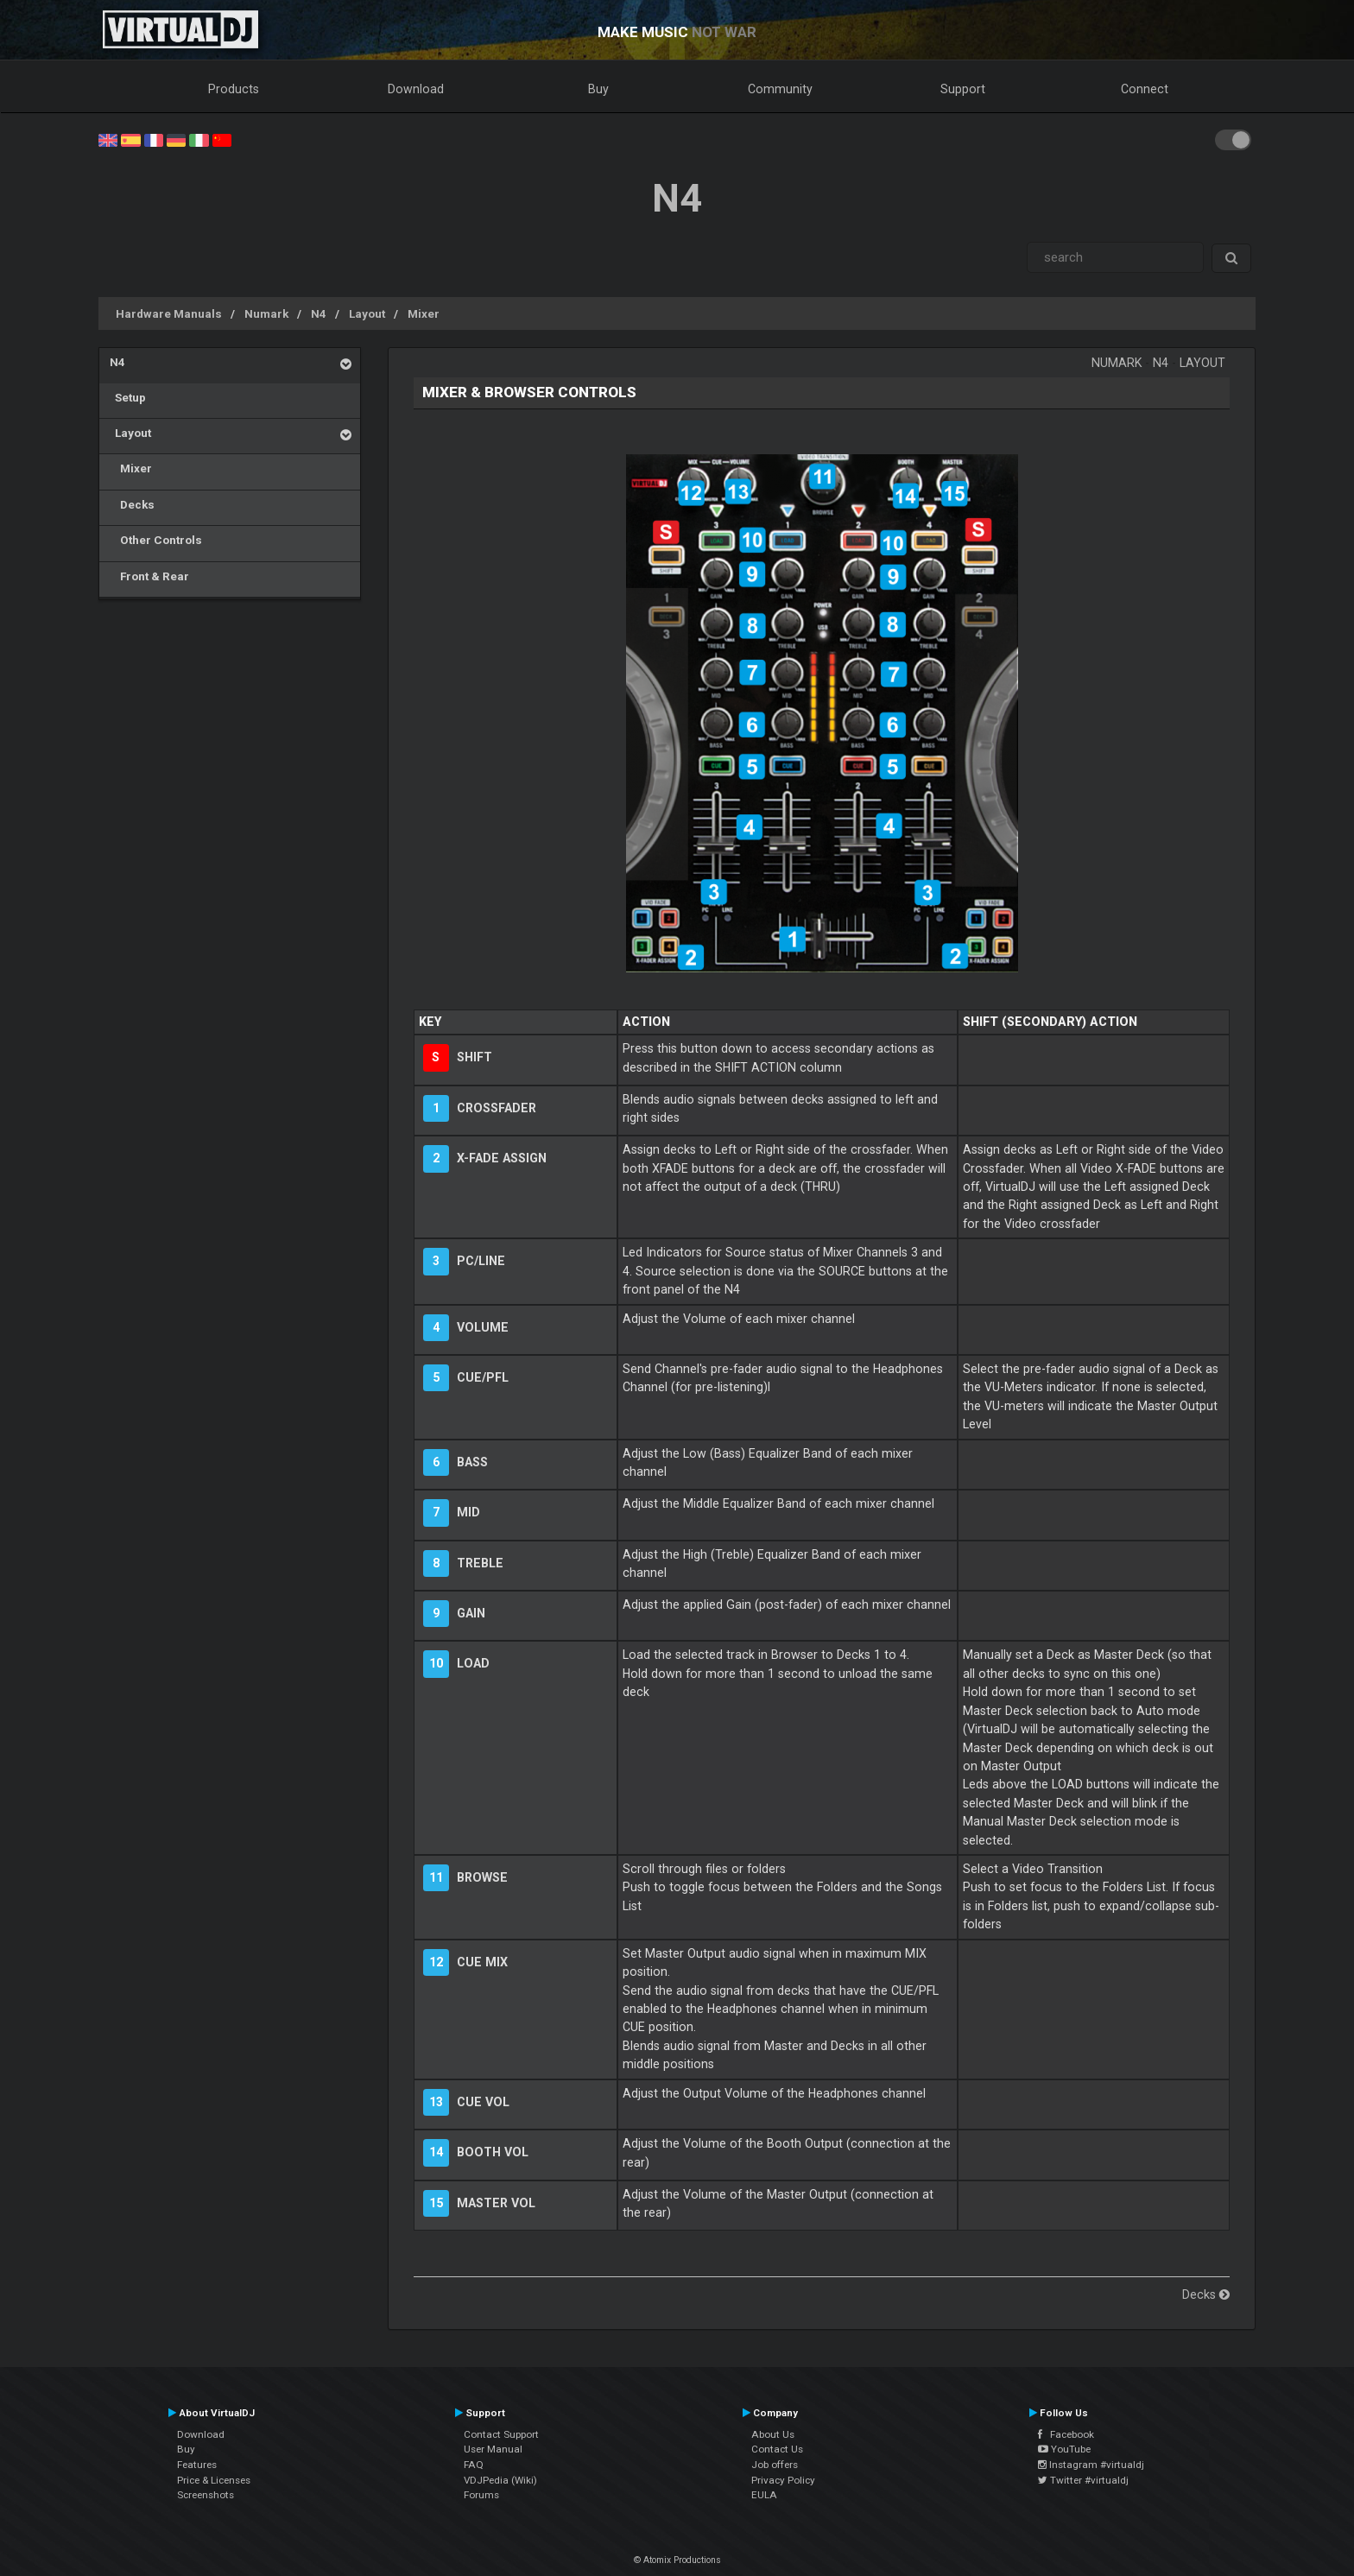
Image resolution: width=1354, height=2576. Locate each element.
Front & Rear (149, 576)
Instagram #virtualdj (1091, 2465)
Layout (367, 313)
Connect (1144, 89)
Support (962, 89)
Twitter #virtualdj (1083, 2480)
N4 (318, 313)
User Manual (493, 2449)
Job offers (774, 2465)
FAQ (474, 2465)
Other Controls (156, 540)
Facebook (1066, 2434)
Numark (266, 313)
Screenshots (205, 2495)
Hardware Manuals (169, 313)
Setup (128, 397)
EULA (764, 2495)
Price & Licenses (213, 2480)
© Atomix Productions (677, 2560)
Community (780, 89)
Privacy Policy (783, 2480)
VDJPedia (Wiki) (500, 2480)
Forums (481, 2495)
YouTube (1064, 2449)
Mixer (424, 313)
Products (233, 89)
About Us (772, 2434)
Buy (598, 89)
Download (416, 89)
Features (197, 2465)
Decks (132, 504)
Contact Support (501, 2434)
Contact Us (777, 2449)
